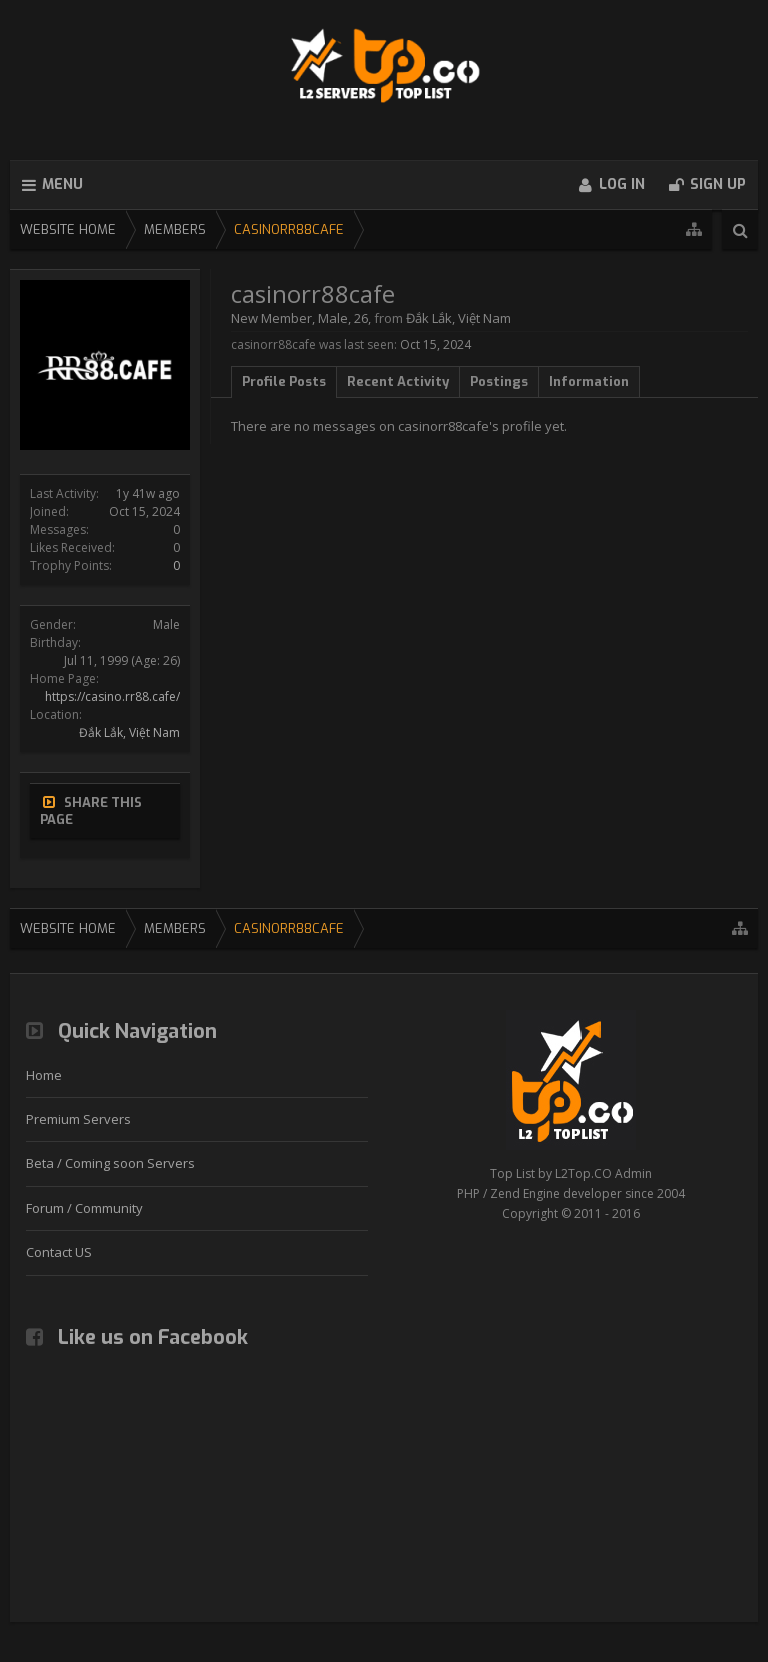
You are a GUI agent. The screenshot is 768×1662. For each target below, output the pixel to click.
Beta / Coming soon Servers (110, 1163)
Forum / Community (84, 1208)
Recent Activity (398, 381)
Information (589, 381)
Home (44, 1075)
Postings (499, 381)
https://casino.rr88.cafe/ (112, 696)
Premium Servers (78, 1119)
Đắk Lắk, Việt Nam (129, 732)
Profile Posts (284, 381)
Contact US (59, 1252)
